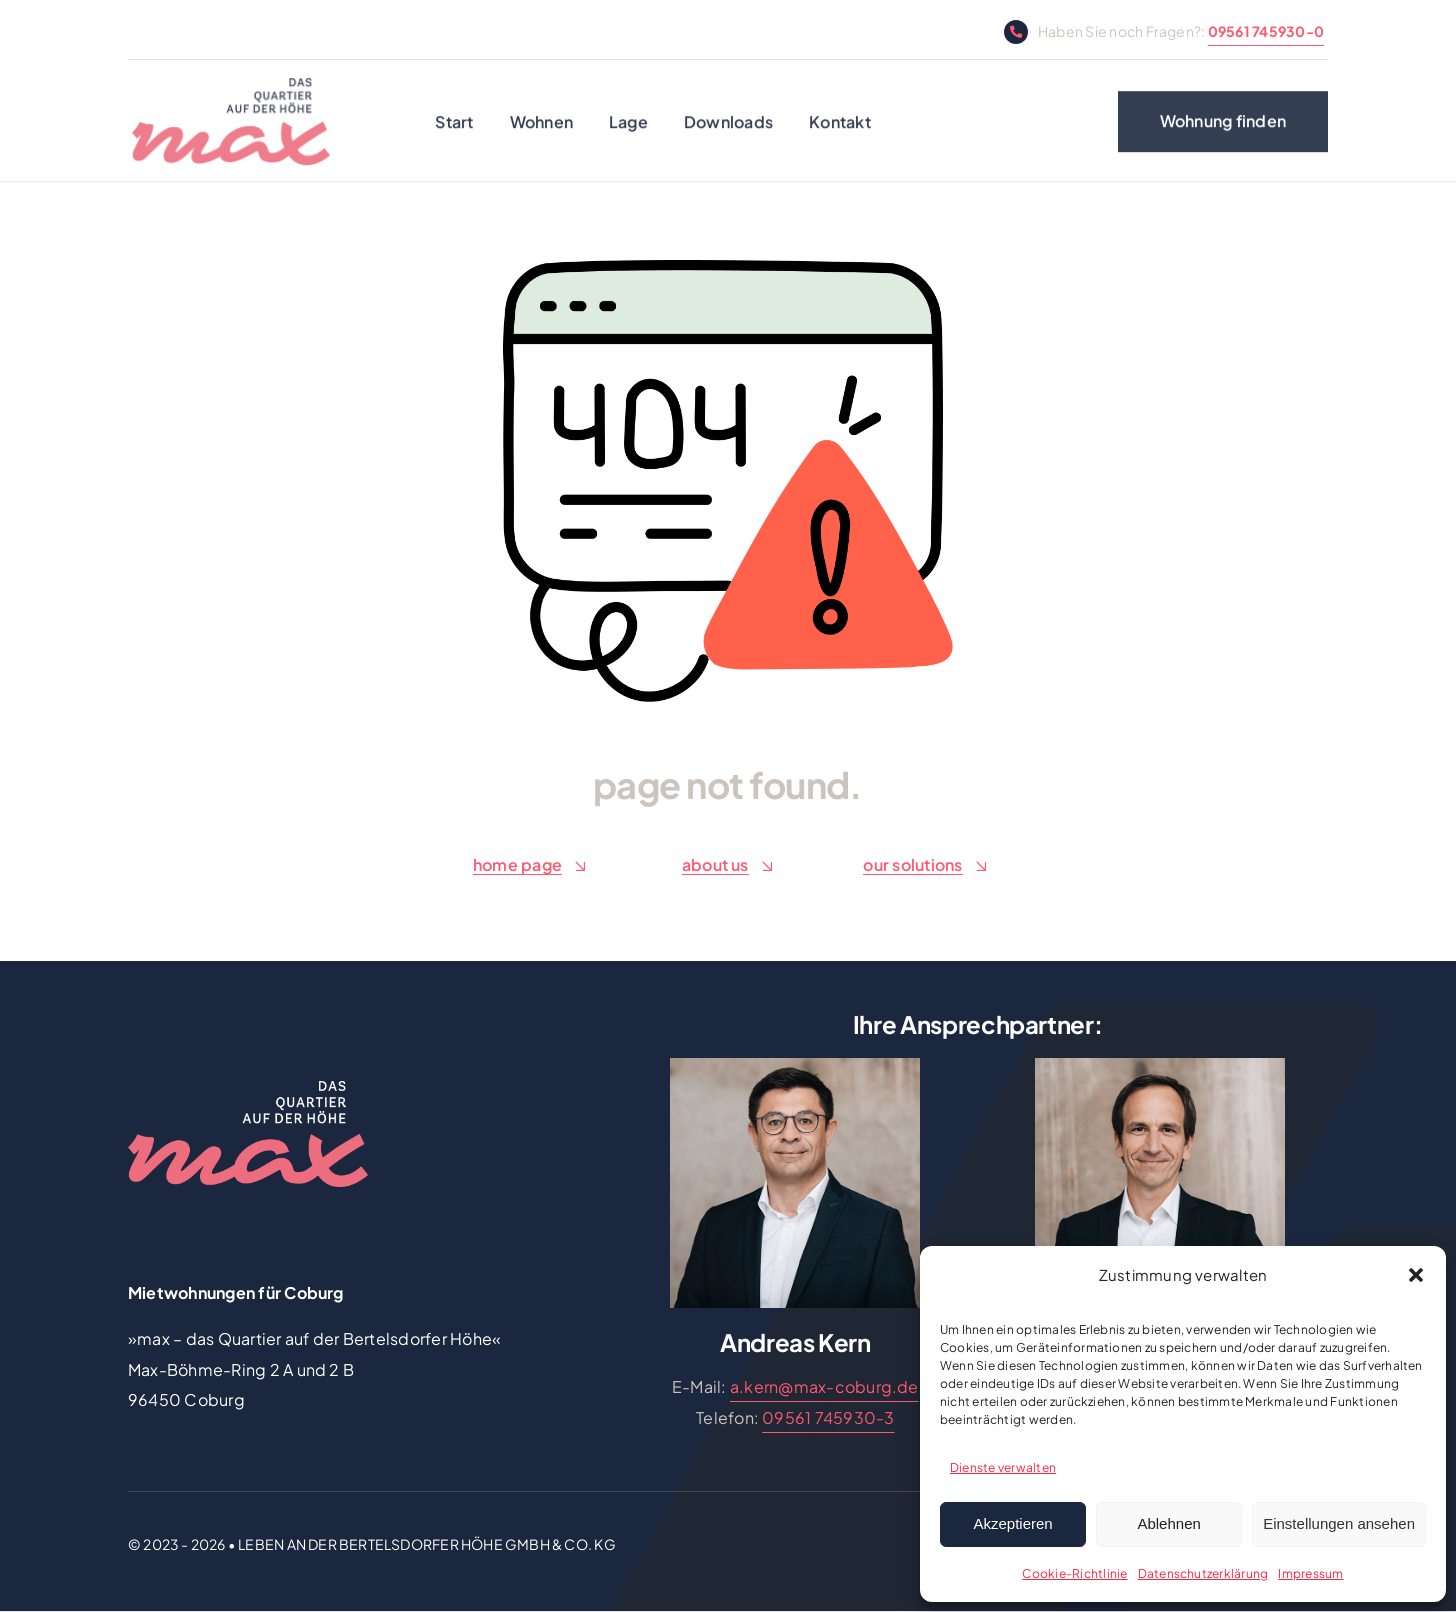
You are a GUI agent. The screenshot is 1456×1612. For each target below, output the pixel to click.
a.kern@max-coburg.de (824, 1386)
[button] (1416, 1275)
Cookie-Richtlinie (1074, 1573)
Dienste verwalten (1003, 1467)
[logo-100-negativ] (248, 1088)
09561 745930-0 (1266, 31)
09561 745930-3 (828, 1417)
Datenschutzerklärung (1203, 1573)
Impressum (1310, 1573)
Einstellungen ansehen (1339, 1523)
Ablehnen (1168, 1523)
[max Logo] (231, 91)
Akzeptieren (1012, 1523)
